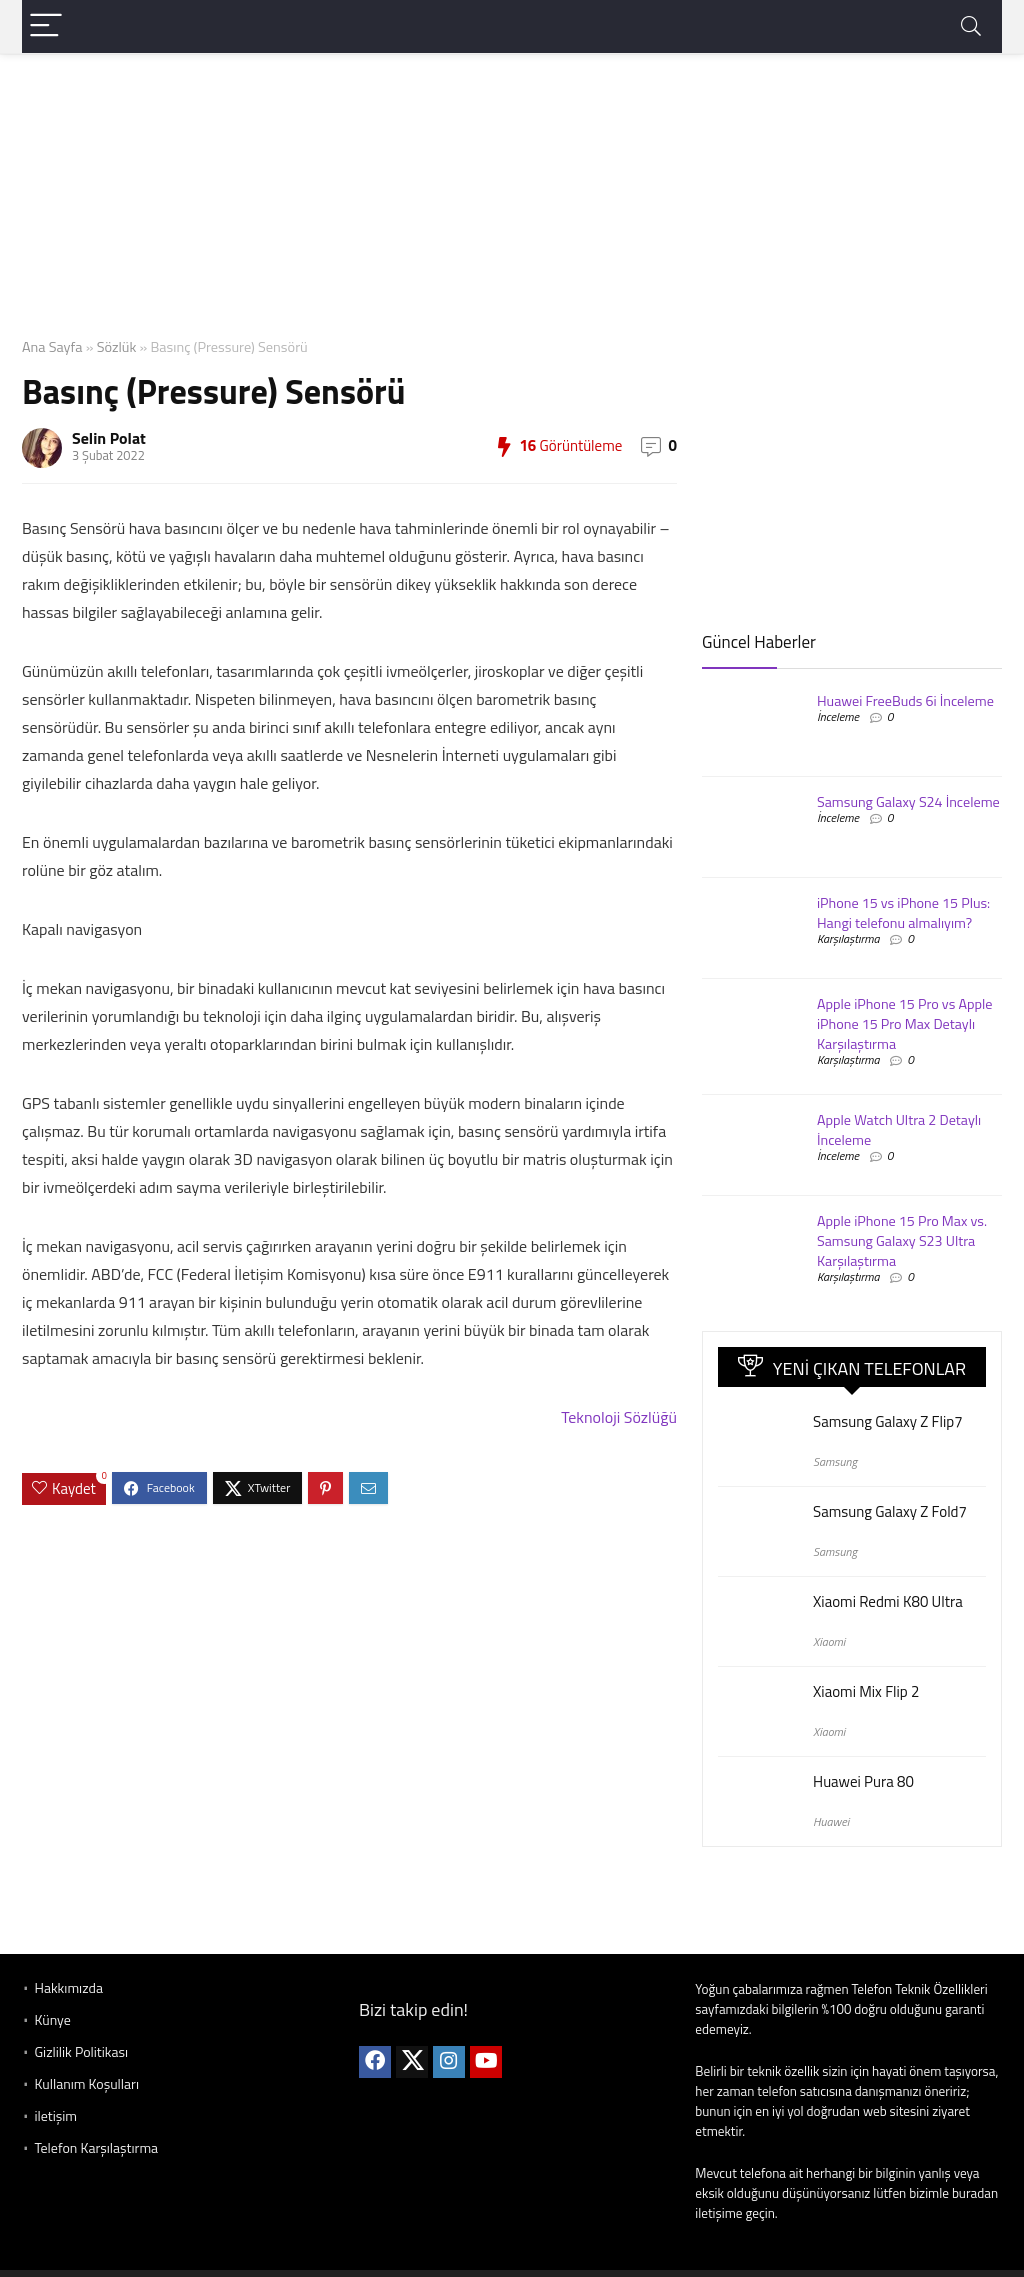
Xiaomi (829, 1641)
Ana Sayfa (52, 347)
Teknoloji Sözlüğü (619, 1417)
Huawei (831, 1821)
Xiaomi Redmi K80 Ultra (888, 1601)
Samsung (835, 1461)
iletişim (55, 2115)
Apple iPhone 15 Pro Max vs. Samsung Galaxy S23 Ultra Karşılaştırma (902, 1241)
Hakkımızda (68, 1987)
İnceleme (838, 716)
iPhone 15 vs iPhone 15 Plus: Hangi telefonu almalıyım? (903, 913)
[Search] (971, 26)
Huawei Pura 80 (863, 1781)
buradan (975, 2193)
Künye (52, 2019)
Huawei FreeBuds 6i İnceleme (905, 701)
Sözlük (117, 347)
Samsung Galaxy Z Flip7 (888, 1421)
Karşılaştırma (848, 938)
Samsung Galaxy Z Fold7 (890, 1511)
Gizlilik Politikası (81, 2051)
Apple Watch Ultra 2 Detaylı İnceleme (899, 1130)
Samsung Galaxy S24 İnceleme (908, 802)
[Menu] (46, 26)
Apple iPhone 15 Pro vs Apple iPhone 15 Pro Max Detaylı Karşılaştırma (904, 1024)
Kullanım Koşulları (86, 2083)
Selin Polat (109, 438)
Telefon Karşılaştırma (96, 2147)
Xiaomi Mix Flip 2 (866, 1691)
